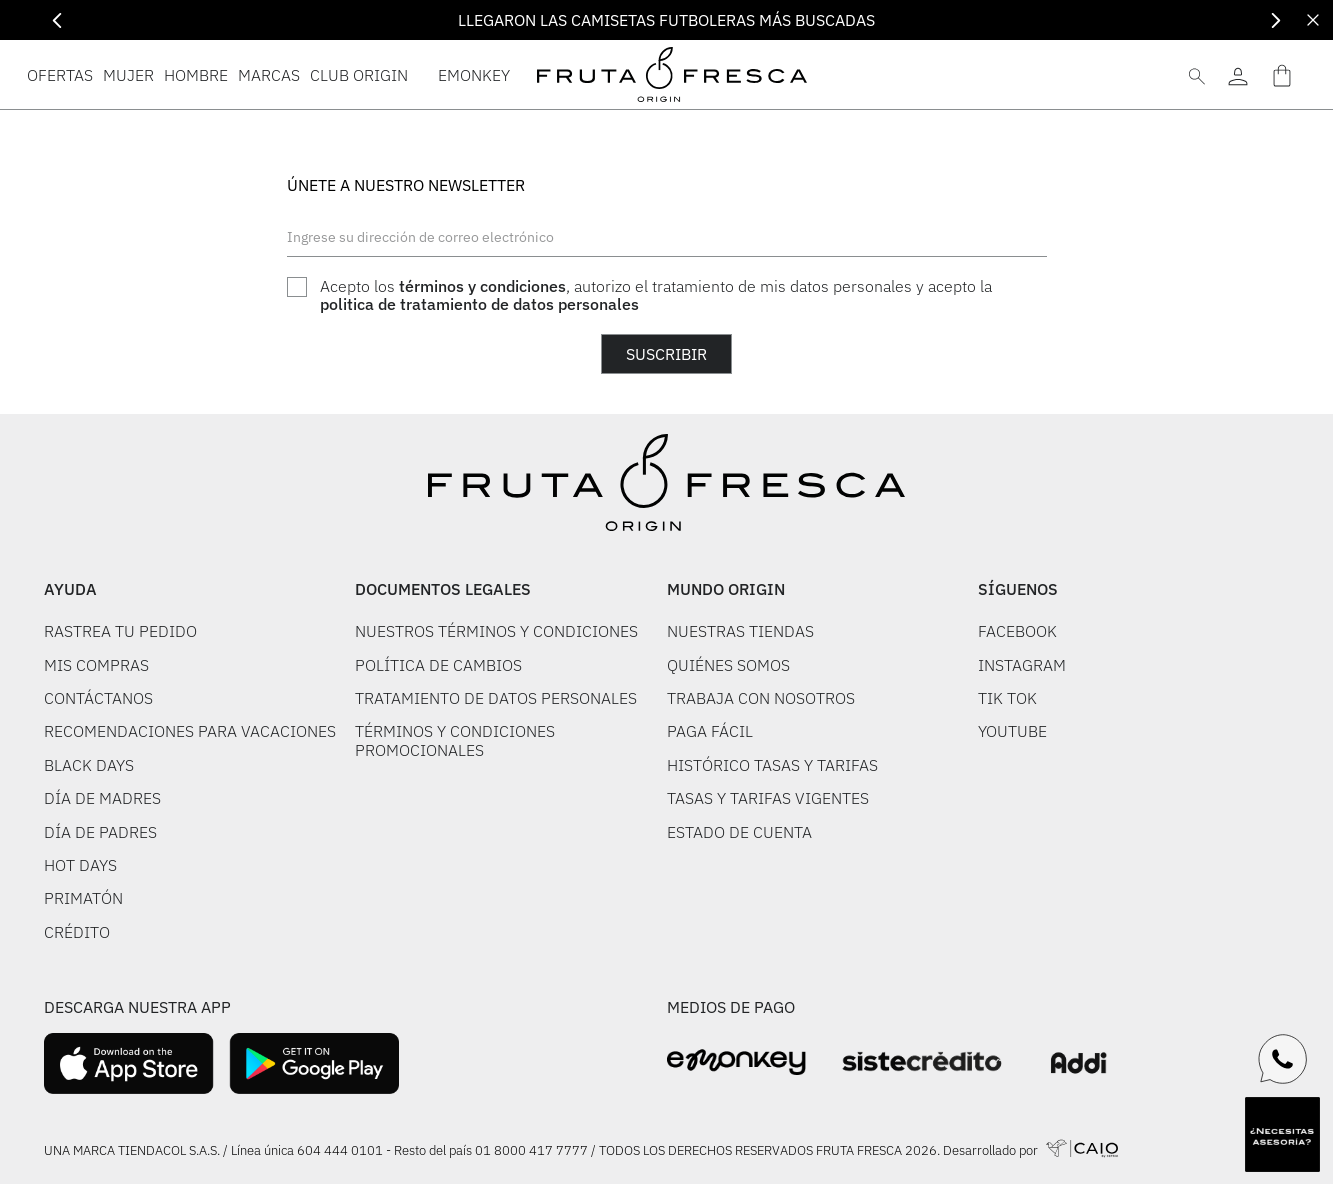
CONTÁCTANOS (98, 698)
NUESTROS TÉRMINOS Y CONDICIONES (496, 631)
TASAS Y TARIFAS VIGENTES (768, 798)
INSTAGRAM (1022, 665)
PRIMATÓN (83, 898)
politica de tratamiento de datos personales (479, 304)
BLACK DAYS (89, 765)
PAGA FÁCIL (710, 731)
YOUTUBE (1012, 731)
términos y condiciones (482, 286)
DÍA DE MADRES (102, 798)
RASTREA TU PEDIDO (120, 631)
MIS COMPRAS (96, 665)
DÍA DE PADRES (100, 832)
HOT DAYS (80, 865)
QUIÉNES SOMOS (728, 665)
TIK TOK (1007, 698)
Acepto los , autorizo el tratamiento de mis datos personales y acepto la (656, 295)
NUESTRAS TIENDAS (740, 631)
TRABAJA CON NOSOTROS (761, 698)
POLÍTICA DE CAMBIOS (438, 665)
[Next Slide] (1275, 20)
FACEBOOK (1017, 631)
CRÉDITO (77, 932)
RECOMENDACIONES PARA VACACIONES (190, 731)
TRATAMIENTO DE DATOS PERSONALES (496, 698)
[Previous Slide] (57, 20)
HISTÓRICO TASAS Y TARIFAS (772, 765)
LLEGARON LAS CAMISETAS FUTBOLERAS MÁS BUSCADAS (666, 20)
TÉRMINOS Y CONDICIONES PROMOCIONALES (455, 740)
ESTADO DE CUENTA (739, 832)
